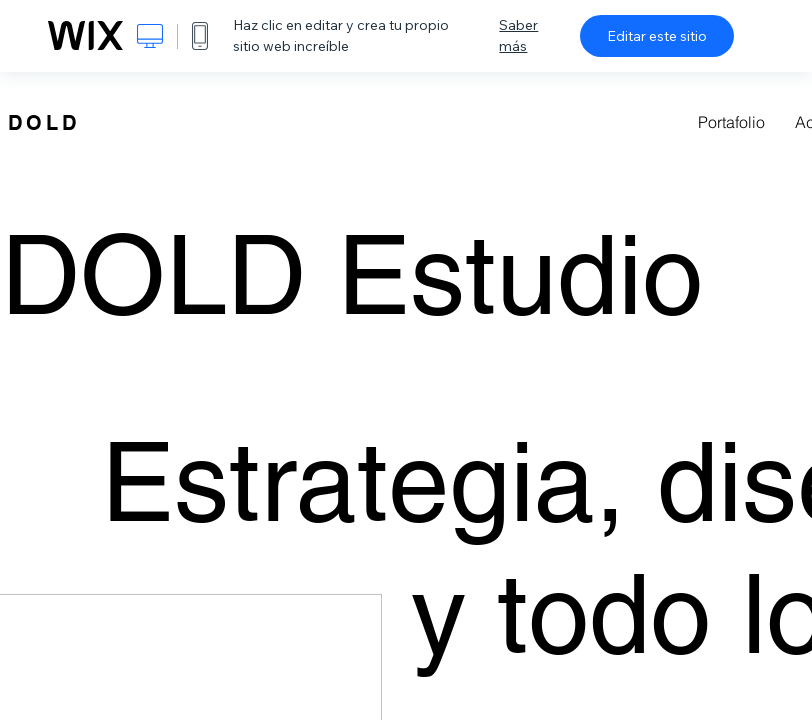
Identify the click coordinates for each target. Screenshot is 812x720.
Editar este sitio (657, 36)
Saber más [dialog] (518, 35)
